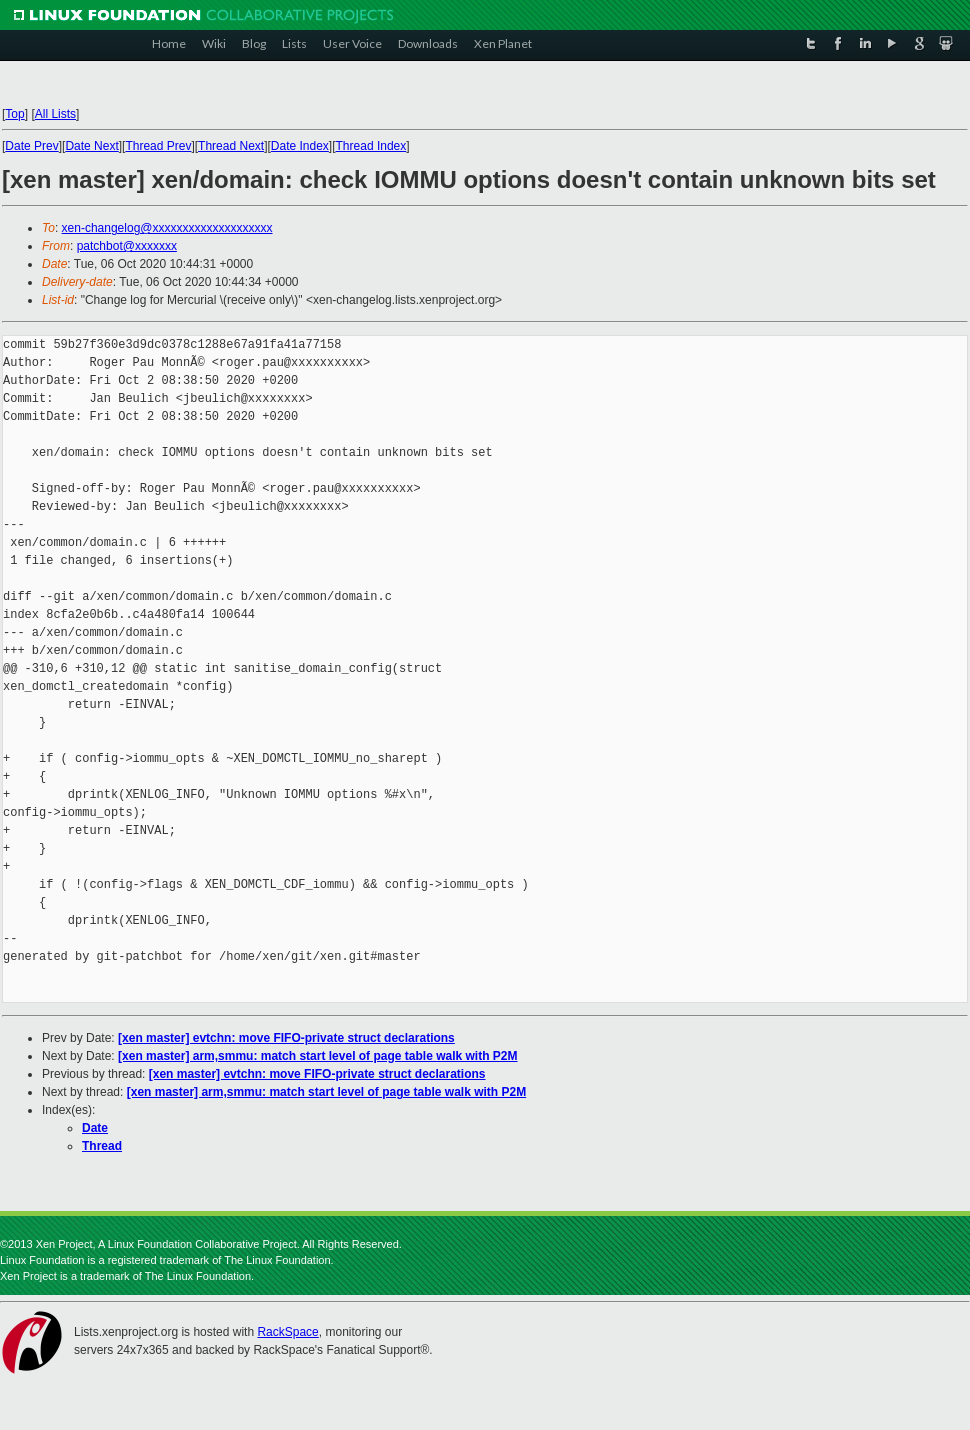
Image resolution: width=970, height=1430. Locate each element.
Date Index (300, 146)
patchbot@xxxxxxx (127, 246)
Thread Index (371, 146)
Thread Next (231, 146)
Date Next (91, 146)
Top (14, 114)
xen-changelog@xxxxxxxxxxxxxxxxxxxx (167, 228)
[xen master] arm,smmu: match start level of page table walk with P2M (317, 1056)
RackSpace (287, 1332)
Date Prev (31, 146)
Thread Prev (158, 146)
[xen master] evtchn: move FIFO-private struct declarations (286, 1038)
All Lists (55, 114)
